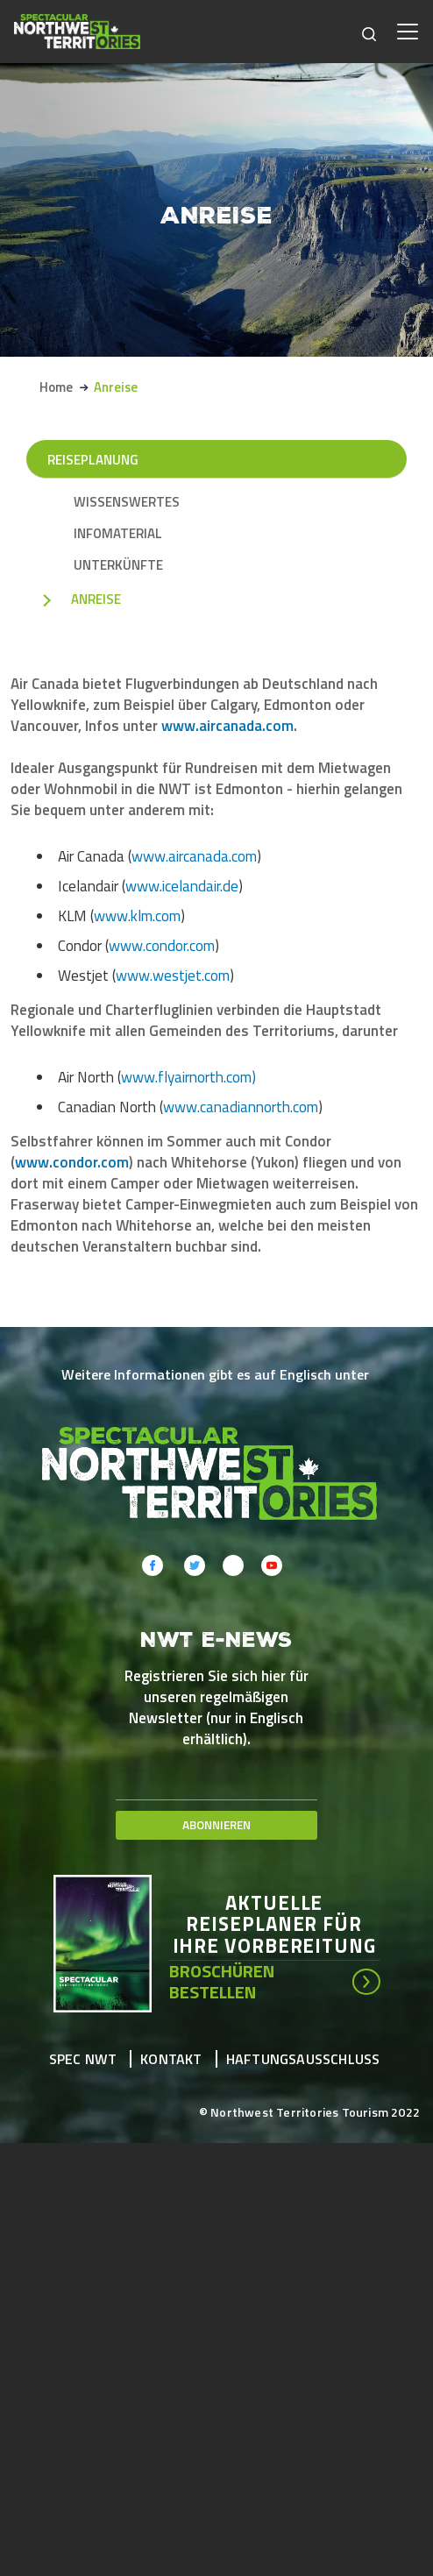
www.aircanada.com (227, 725)
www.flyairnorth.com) (188, 1077)
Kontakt (171, 2059)
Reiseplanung (92, 460)
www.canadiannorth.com (240, 1107)
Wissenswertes (127, 502)
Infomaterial (118, 534)
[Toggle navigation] (407, 31)
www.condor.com (162, 945)
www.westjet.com (173, 975)
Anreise (96, 599)
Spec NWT (83, 2059)
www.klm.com (137, 916)
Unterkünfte (118, 565)
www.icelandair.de (181, 886)
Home (56, 387)
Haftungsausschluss (303, 2059)
